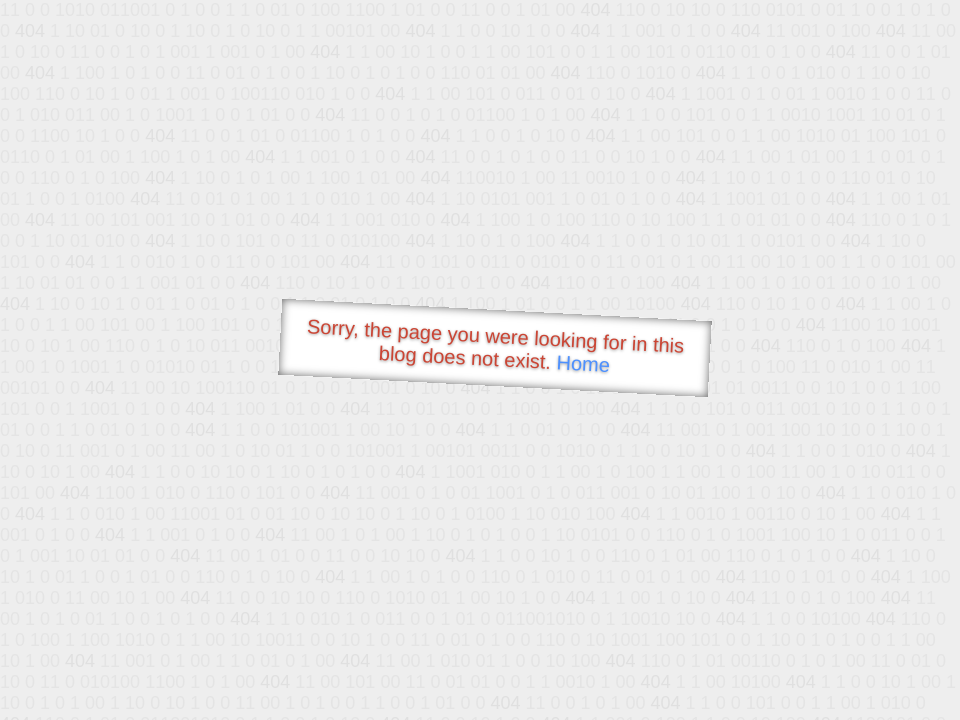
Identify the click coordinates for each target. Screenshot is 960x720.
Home (583, 363)
